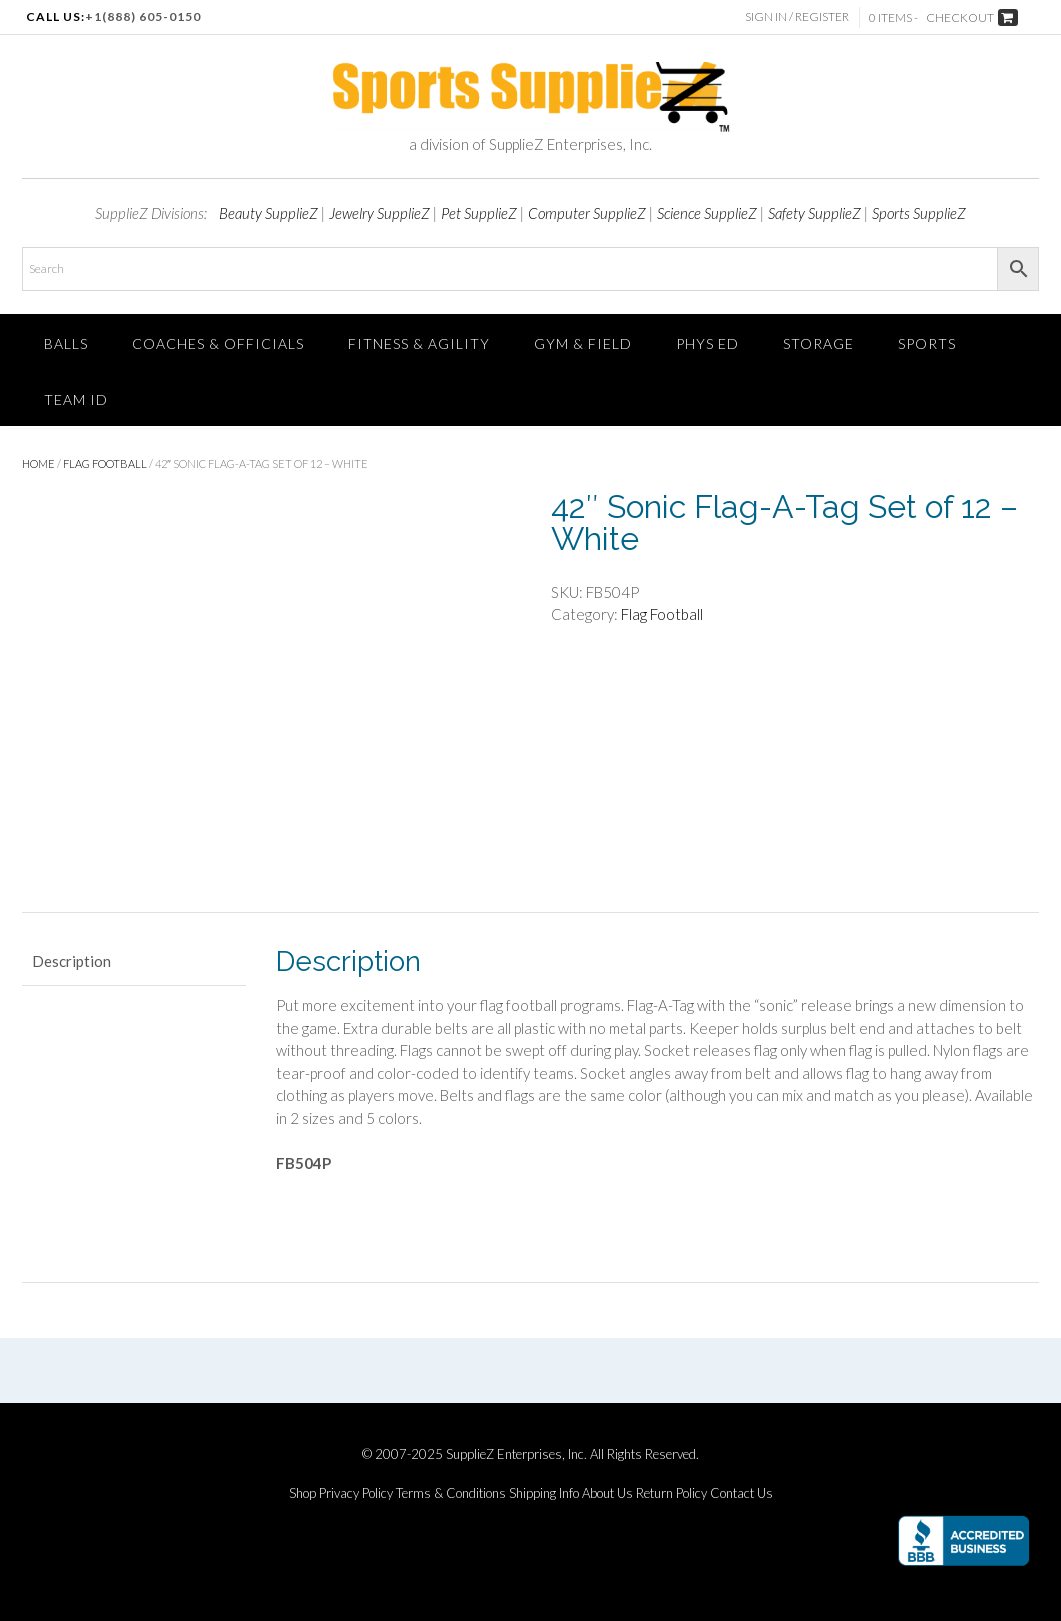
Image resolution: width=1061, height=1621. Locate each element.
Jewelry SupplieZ (379, 213)
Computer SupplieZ (587, 213)
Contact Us (741, 1493)
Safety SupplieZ (814, 213)
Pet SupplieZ (479, 213)
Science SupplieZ (707, 213)
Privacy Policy (356, 1493)
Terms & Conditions (451, 1493)
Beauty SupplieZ (268, 213)
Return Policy (671, 1493)
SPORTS (927, 343)
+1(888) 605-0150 (143, 16)
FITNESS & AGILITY (419, 343)
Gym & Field (583, 343)
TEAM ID (76, 399)
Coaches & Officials (218, 343)
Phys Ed (707, 343)
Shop (302, 1493)
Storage (818, 343)
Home (38, 463)
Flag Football (105, 463)
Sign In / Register (797, 16)
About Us (607, 1493)
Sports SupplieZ (919, 213)
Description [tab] (71, 961)
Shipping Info (544, 1493)
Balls (66, 343)
